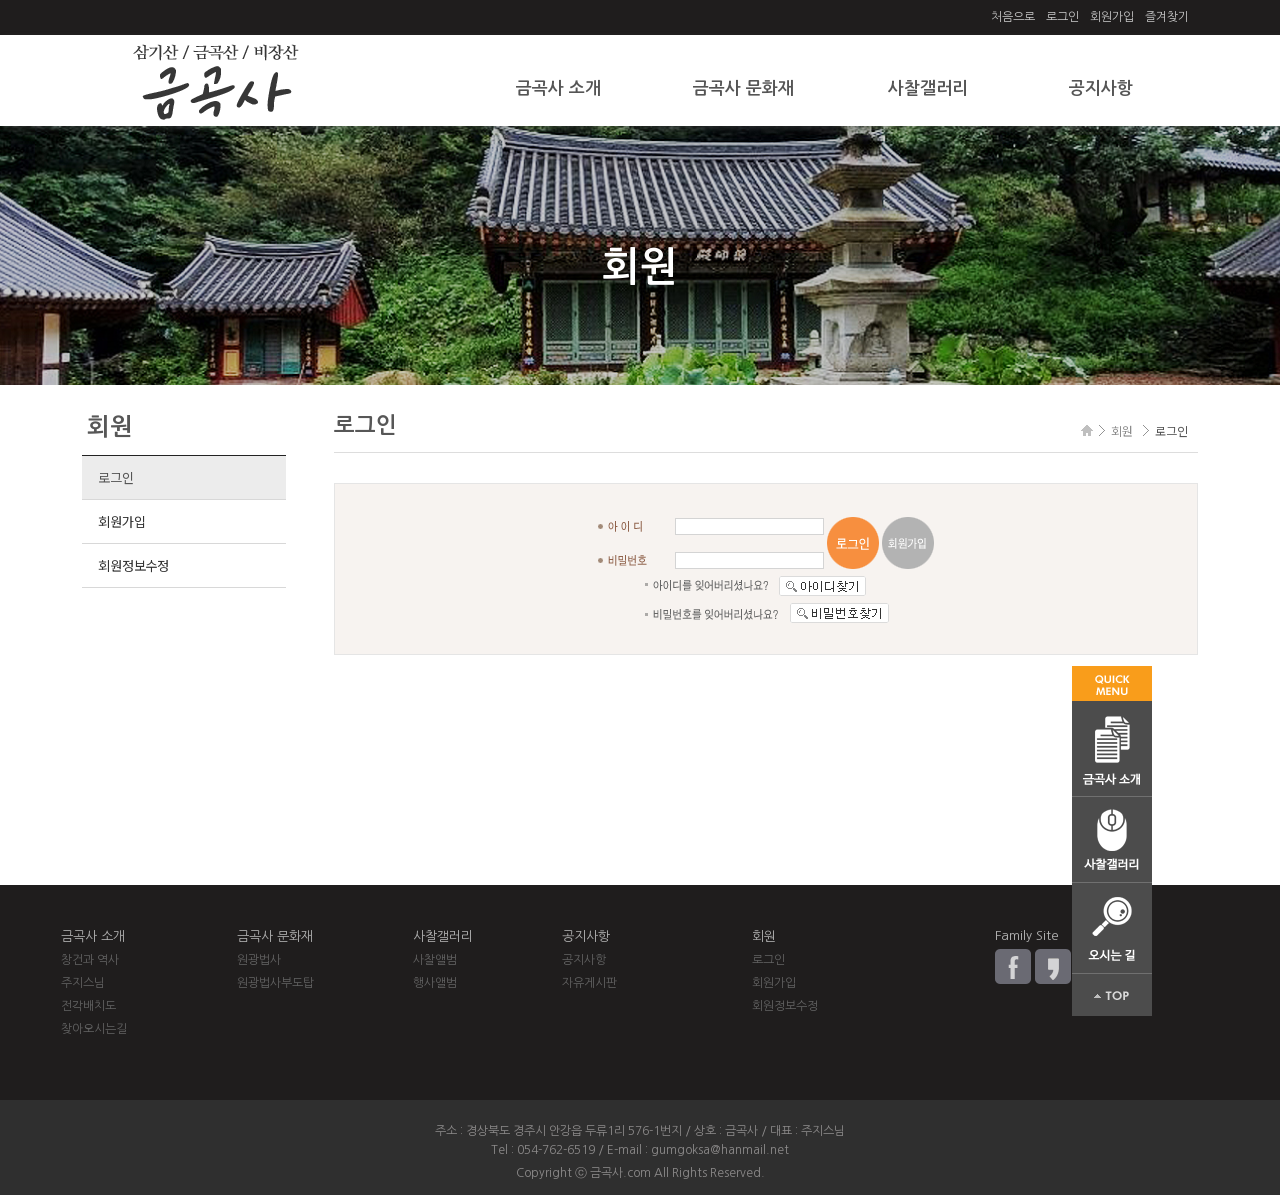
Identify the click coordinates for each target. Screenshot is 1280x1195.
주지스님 (83, 983)
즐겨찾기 (1167, 17)
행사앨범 (435, 983)
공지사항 (1101, 88)
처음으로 (1013, 17)
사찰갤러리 (928, 88)
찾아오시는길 (94, 1029)
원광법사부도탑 (275, 983)
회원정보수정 (133, 565)
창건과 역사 (90, 960)
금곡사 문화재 (743, 88)
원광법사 (259, 960)
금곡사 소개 (558, 88)
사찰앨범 (435, 960)
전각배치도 (88, 1006)
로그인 (1062, 17)
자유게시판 (589, 983)
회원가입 (1112, 17)
